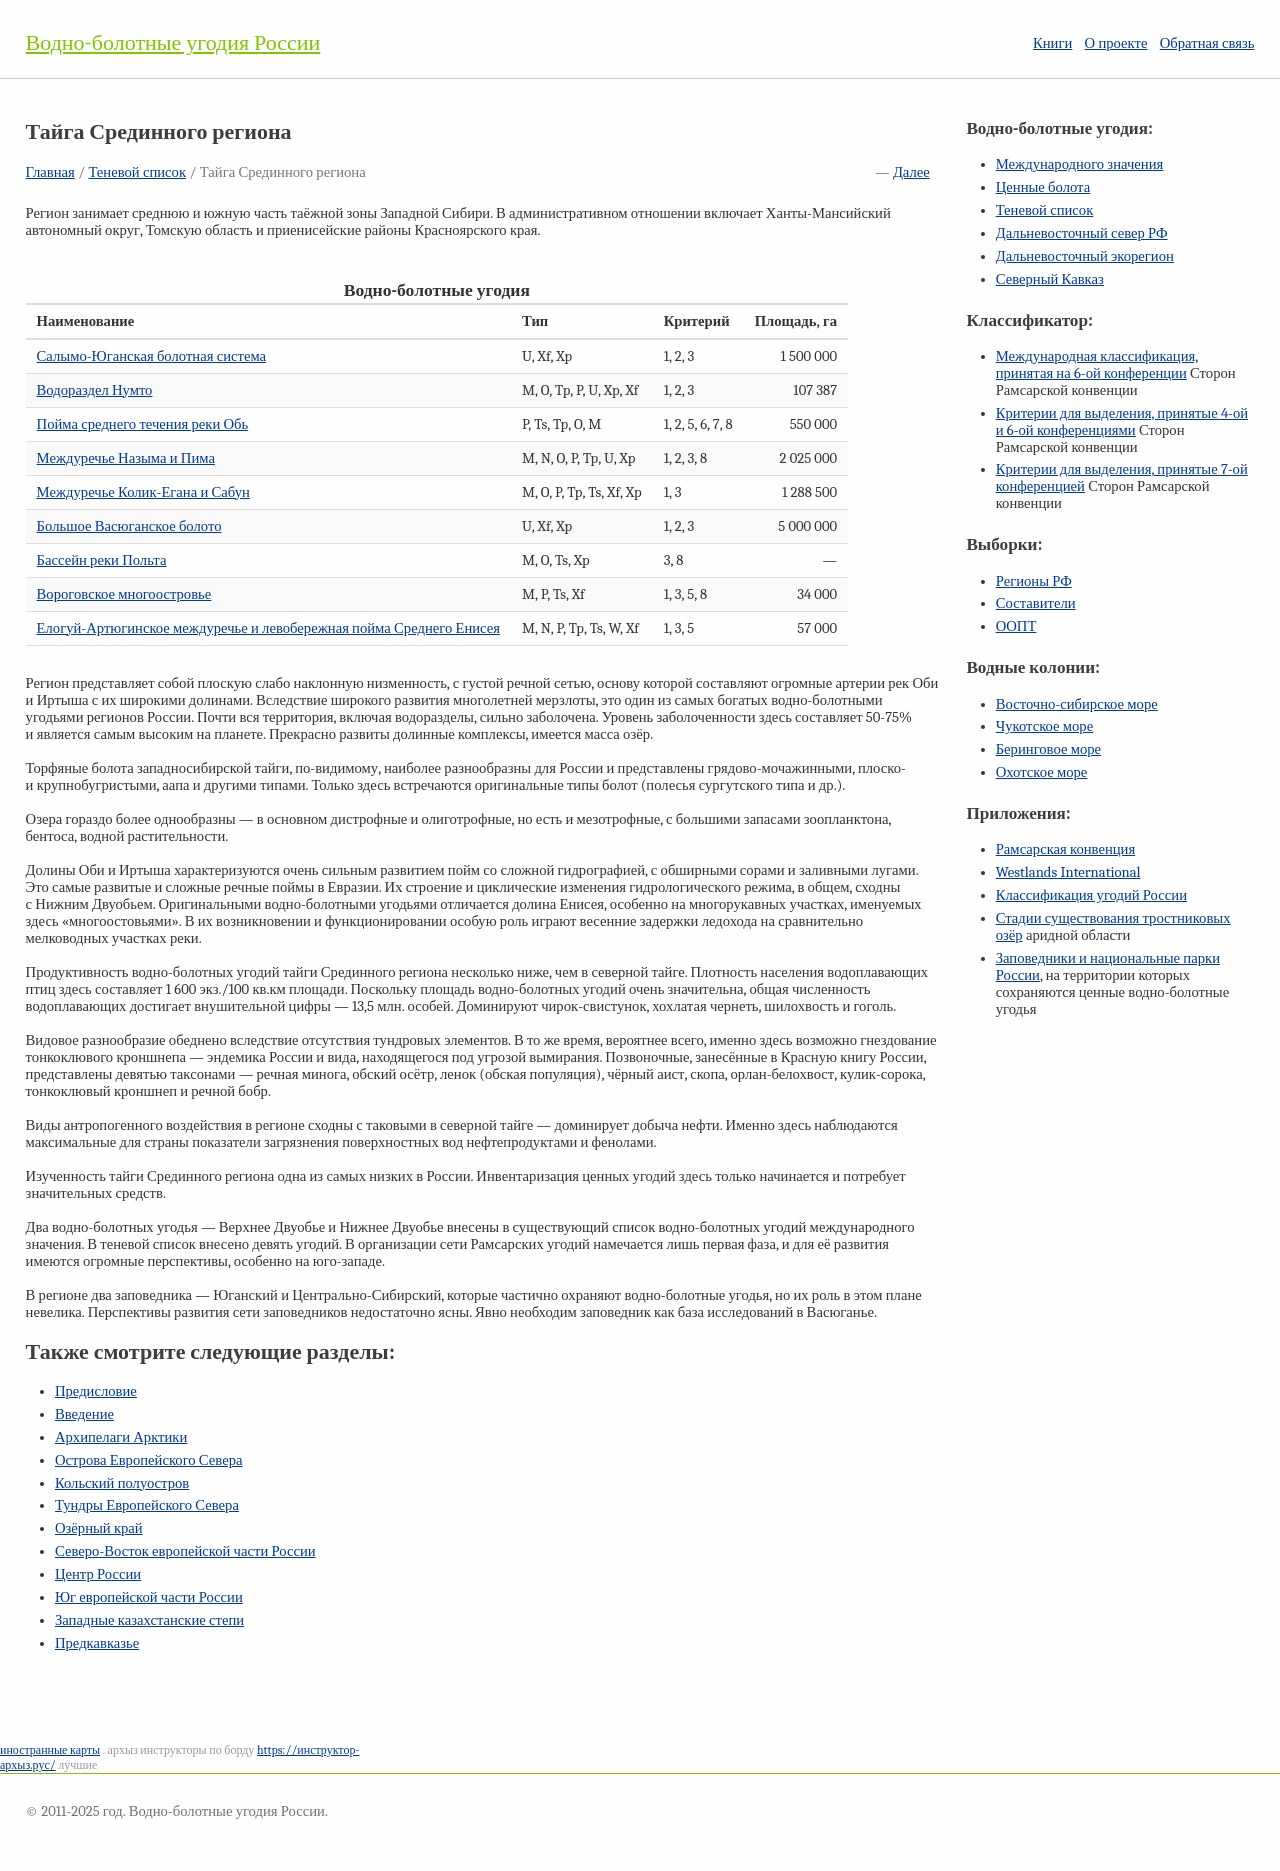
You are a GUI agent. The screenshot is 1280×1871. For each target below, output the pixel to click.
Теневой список (137, 172)
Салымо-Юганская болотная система (152, 356)
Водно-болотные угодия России (173, 43)
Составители (1036, 603)
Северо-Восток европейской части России (185, 1551)
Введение (84, 1414)
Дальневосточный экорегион (1085, 256)
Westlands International (1068, 872)
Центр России (98, 1574)
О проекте (1116, 43)
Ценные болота (1043, 187)
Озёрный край (99, 1528)
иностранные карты (50, 1750)
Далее (911, 172)
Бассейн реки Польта (102, 560)
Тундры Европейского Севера (147, 1505)
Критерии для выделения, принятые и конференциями (1122, 422)
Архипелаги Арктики (121, 1437)
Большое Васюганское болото (129, 526)
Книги (1052, 43)
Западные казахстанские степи (149, 1620)
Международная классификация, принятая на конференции (1097, 365)
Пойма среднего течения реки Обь (143, 424)
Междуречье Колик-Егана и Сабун (143, 492)
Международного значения (1080, 164)
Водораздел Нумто (95, 390)
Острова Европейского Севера (149, 1460)
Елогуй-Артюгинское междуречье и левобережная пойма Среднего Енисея (268, 628)
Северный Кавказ (1050, 279)
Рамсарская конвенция (1065, 849)
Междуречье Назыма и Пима (126, 458)
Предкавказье (97, 1643)
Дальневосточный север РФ (1082, 233)
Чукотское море (1045, 726)
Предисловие (96, 1391)
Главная (50, 172)
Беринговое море (1048, 749)
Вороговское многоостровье (124, 594)
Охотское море (1042, 772)
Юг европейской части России (149, 1597)
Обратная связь (1207, 43)
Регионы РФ (1034, 581)
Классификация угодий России (1091, 895)
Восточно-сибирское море (1077, 704)
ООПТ (1016, 626)
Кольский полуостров (122, 1483)
